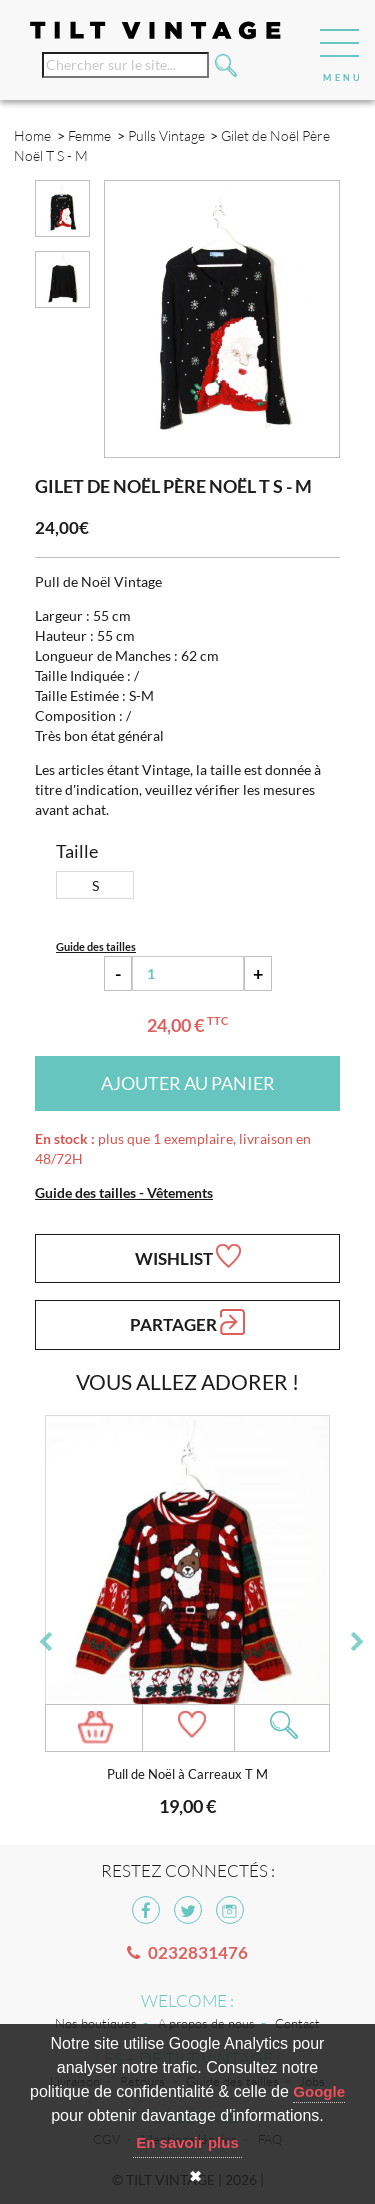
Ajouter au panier (188, 1083)
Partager (187, 1322)
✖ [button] (195, 2176)
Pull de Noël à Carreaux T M (187, 1774)
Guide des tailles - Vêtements (124, 1192)
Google (319, 2091)
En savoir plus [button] (187, 2142)
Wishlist (188, 1256)
